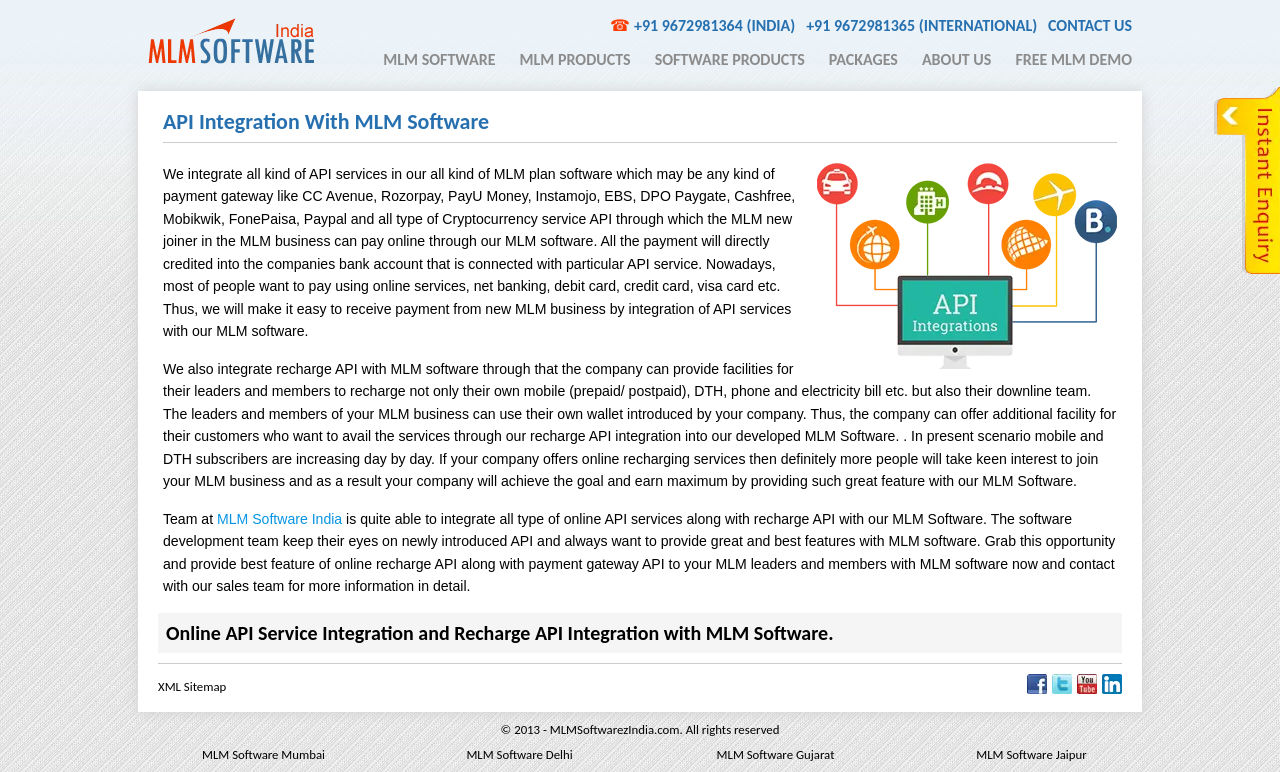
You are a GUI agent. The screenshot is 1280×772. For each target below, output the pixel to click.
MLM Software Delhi (519, 754)
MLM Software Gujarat (776, 754)
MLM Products (575, 59)
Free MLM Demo (1073, 59)
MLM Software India (231, 41)
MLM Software (439, 59)
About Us (956, 59)
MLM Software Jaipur (1031, 754)
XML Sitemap (192, 686)
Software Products (730, 59)
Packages (863, 59)
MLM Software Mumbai (263, 754)
